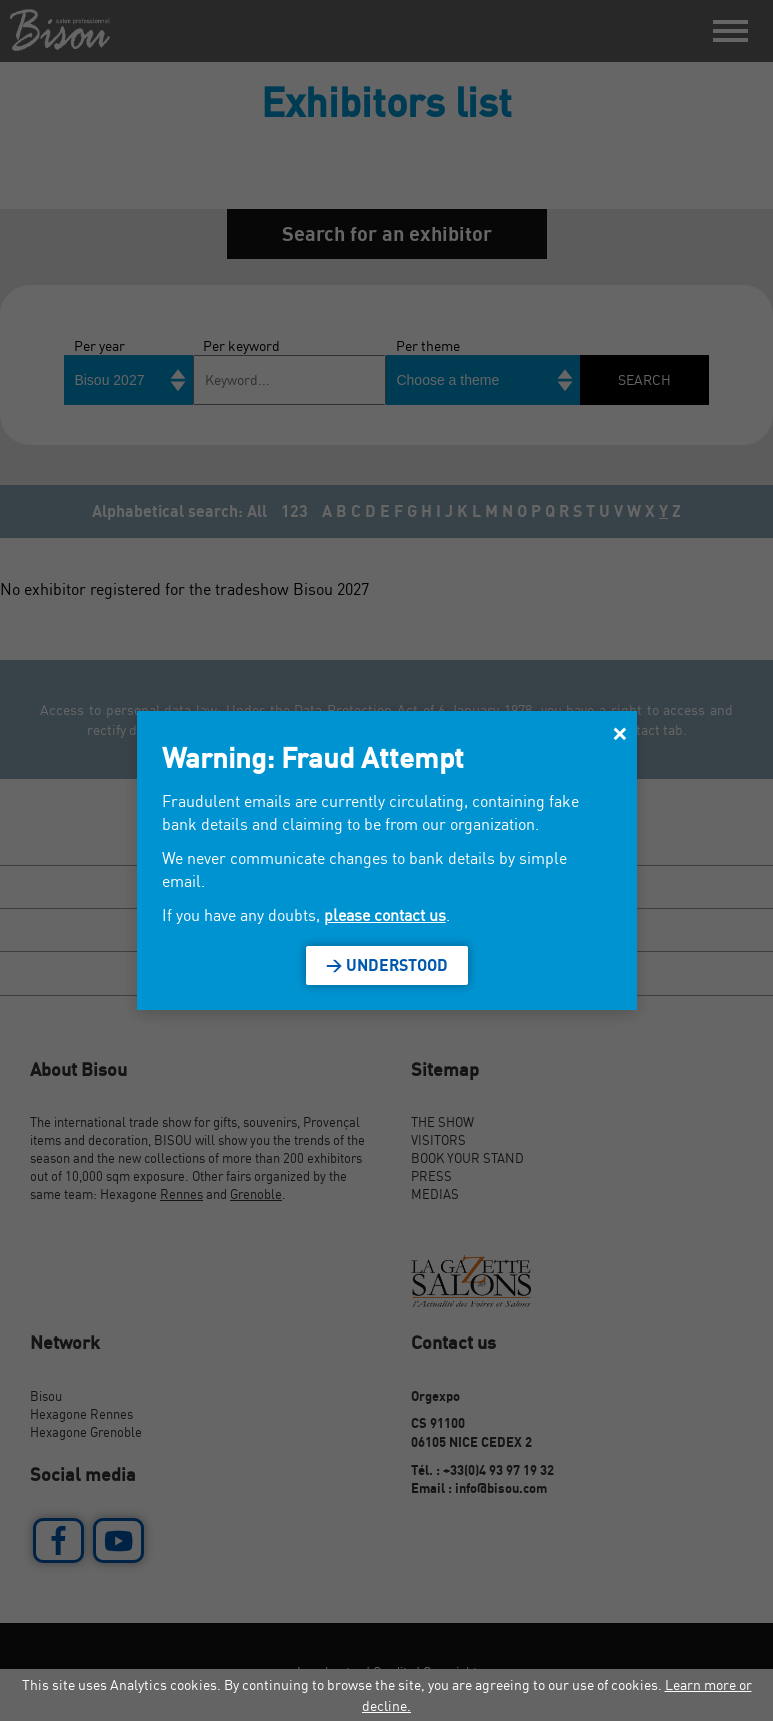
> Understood (387, 965)
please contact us (385, 915)
